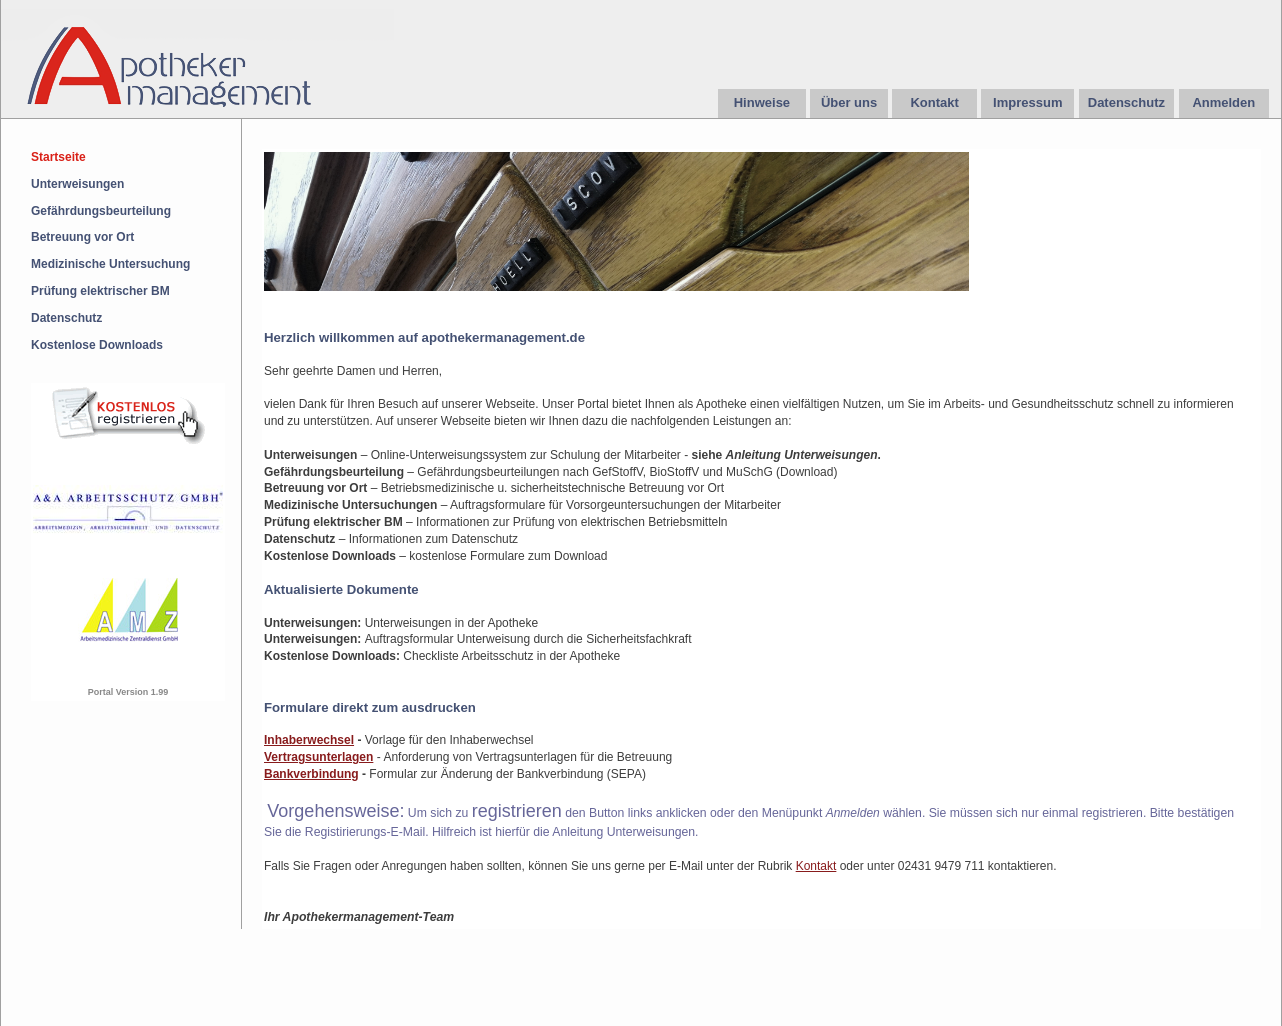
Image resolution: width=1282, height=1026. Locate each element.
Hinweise (762, 102)
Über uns (849, 102)
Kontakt (934, 102)
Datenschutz (1126, 102)
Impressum (1027, 102)
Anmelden (1223, 102)
